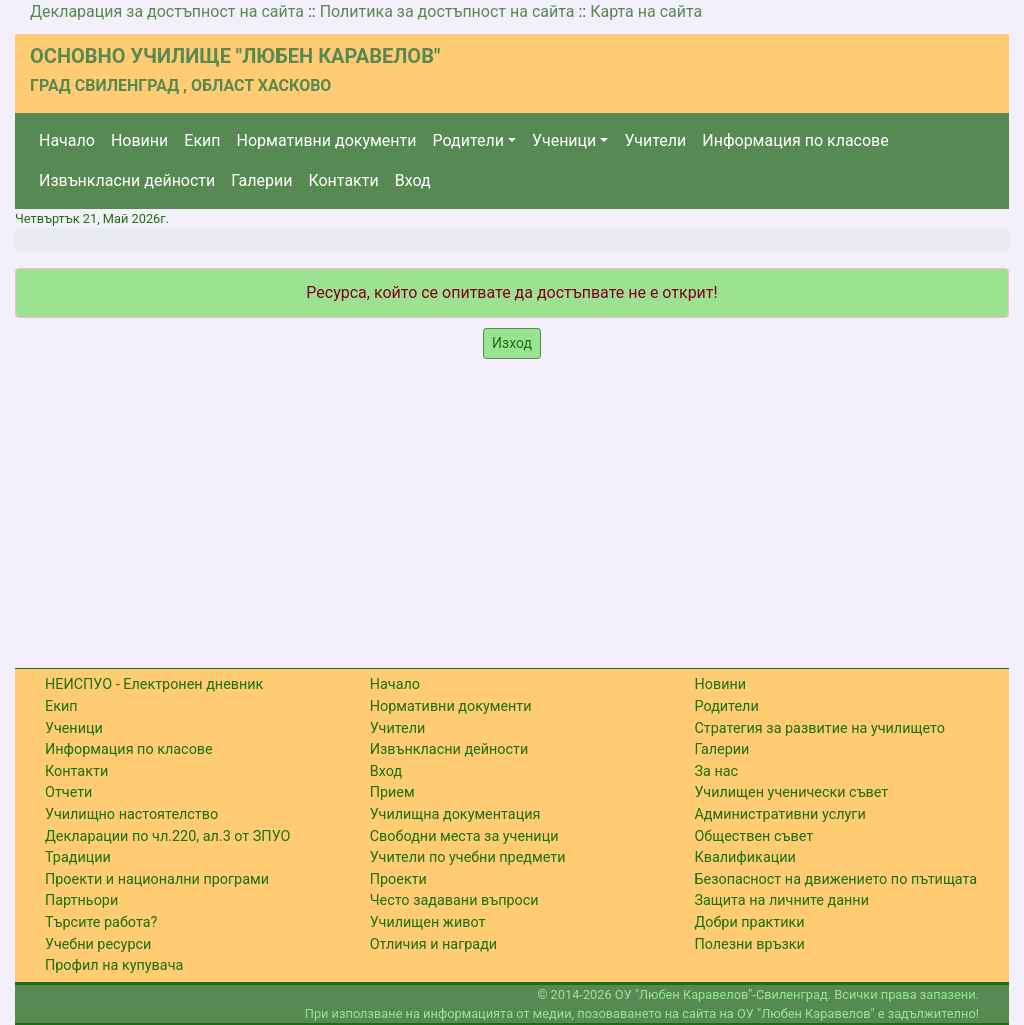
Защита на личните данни (781, 900)
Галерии (261, 180)
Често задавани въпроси (454, 900)
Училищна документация (455, 814)
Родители (468, 140)
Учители (655, 140)
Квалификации (744, 857)
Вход (413, 180)
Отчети (68, 792)
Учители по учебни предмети (468, 857)
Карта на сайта (646, 11)
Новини (139, 140)
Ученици (564, 140)
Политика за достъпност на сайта (447, 11)
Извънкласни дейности (127, 180)
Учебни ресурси (98, 944)
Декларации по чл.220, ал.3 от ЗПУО (167, 836)
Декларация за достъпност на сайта (167, 11)
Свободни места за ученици (464, 836)
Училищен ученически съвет (791, 792)
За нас (716, 771)
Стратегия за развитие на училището (819, 728)
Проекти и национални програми (157, 879)
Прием (392, 792)
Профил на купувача (114, 965)
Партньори (81, 900)
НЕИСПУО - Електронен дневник (154, 684)
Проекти (398, 879)
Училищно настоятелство (131, 814)
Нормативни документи (327, 140)
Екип (202, 140)
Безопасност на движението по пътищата (835, 879)
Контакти (343, 180)
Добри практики (749, 922)
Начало (67, 140)
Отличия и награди (433, 944)
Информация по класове (795, 140)
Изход (512, 343)
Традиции (78, 857)
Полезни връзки (749, 944)
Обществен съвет (753, 836)
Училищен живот (428, 922)
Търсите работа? (101, 922)
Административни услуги (779, 814)
